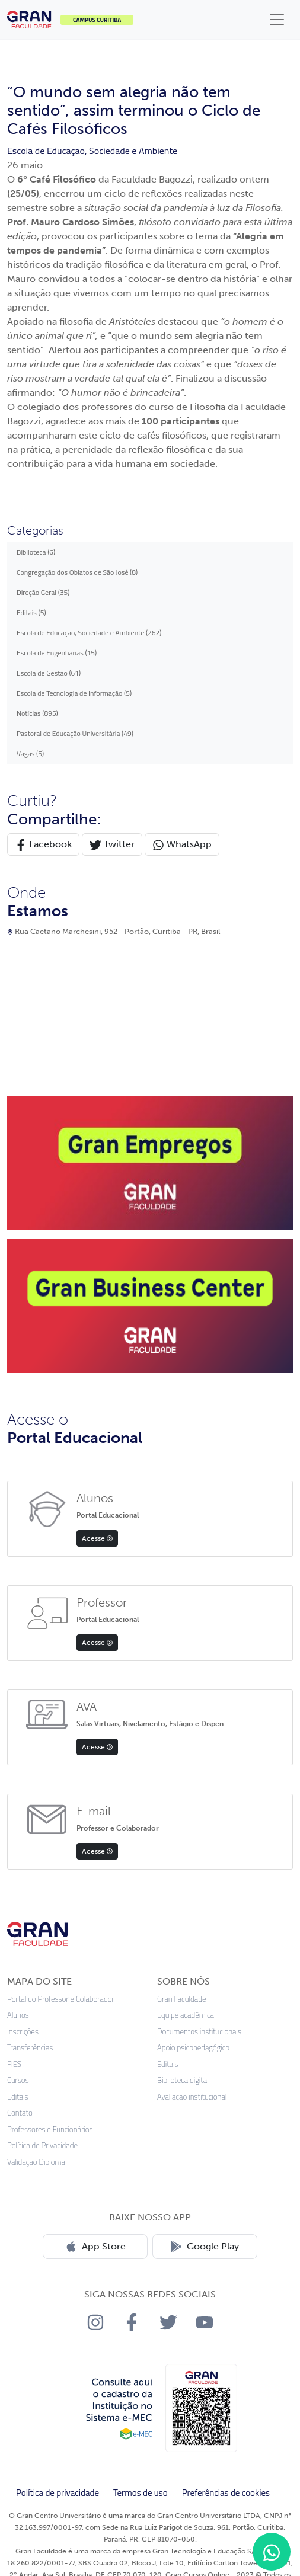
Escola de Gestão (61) (49, 673)
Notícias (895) (37, 713)
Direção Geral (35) (43, 592)
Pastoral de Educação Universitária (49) (75, 733)
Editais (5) (31, 612)
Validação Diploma (36, 2162)
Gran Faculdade (181, 1999)
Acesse (97, 1538)
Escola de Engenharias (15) (57, 652)
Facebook (43, 845)
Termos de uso (140, 2493)
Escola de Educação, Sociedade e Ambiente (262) (89, 632)
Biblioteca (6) (36, 552)
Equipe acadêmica (185, 2015)
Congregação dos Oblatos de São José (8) (77, 572)
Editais (17, 2097)
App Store (95, 2246)
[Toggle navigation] (277, 19)
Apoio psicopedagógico (193, 2047)
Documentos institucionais (199, 2031)
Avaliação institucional (192, 2097)
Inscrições (23, 2031)
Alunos (18, 2015)
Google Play (204, 2246)
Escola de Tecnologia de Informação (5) (74, 693)
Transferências (30, 2047)
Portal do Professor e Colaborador (60, 1999)
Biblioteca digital (183, 2080)
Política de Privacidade (42, 2145)
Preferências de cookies (226, 2493)
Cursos (18, 2080)
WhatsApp (182, 845)
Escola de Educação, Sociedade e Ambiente (92, 150)
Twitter (112, 845)
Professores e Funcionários (50, 2129)
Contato (20, 2113)
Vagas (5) (30, 753)
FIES (14, 2064)
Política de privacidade (57, 2493)
